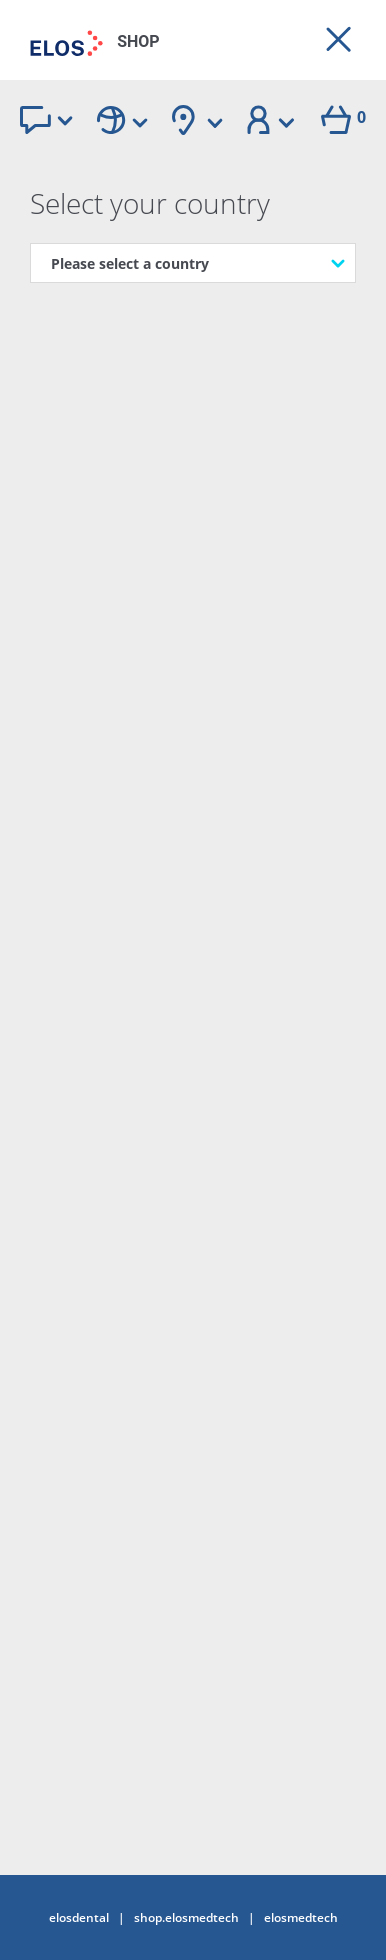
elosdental (79, 1918)
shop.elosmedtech (186, 1918)
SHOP (138, 41)
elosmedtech (301, 1918)
